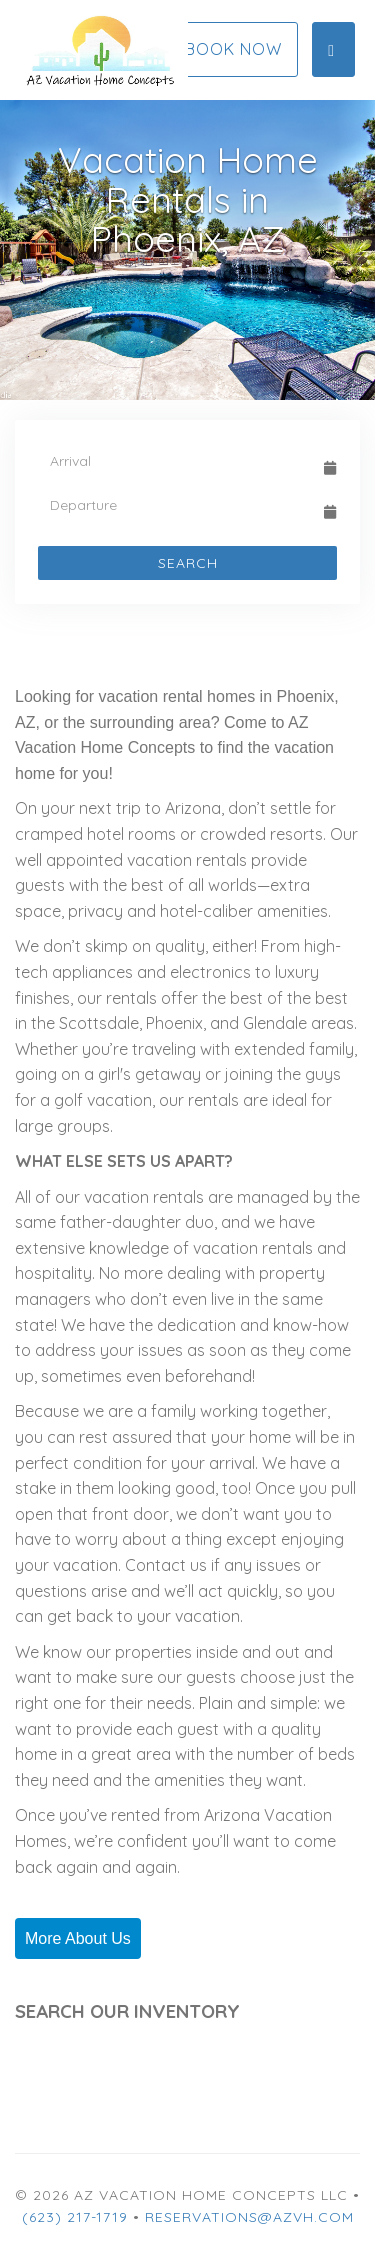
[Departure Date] (178, 505)
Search (188, 563)
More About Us (78, 1938)
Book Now (233, 49)
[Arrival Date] (178, 461)
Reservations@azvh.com (249, 2217)
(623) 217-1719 (75, 2217)
